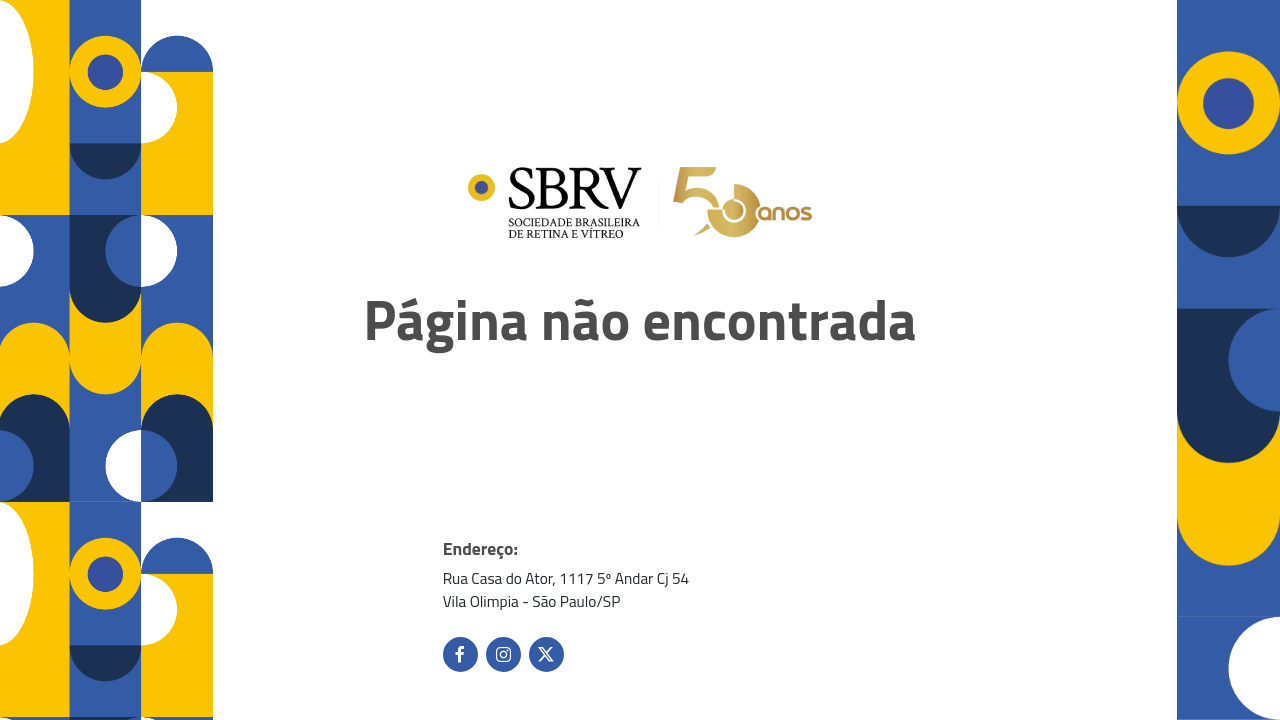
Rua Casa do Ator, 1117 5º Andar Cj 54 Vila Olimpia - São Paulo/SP (566, 590)
